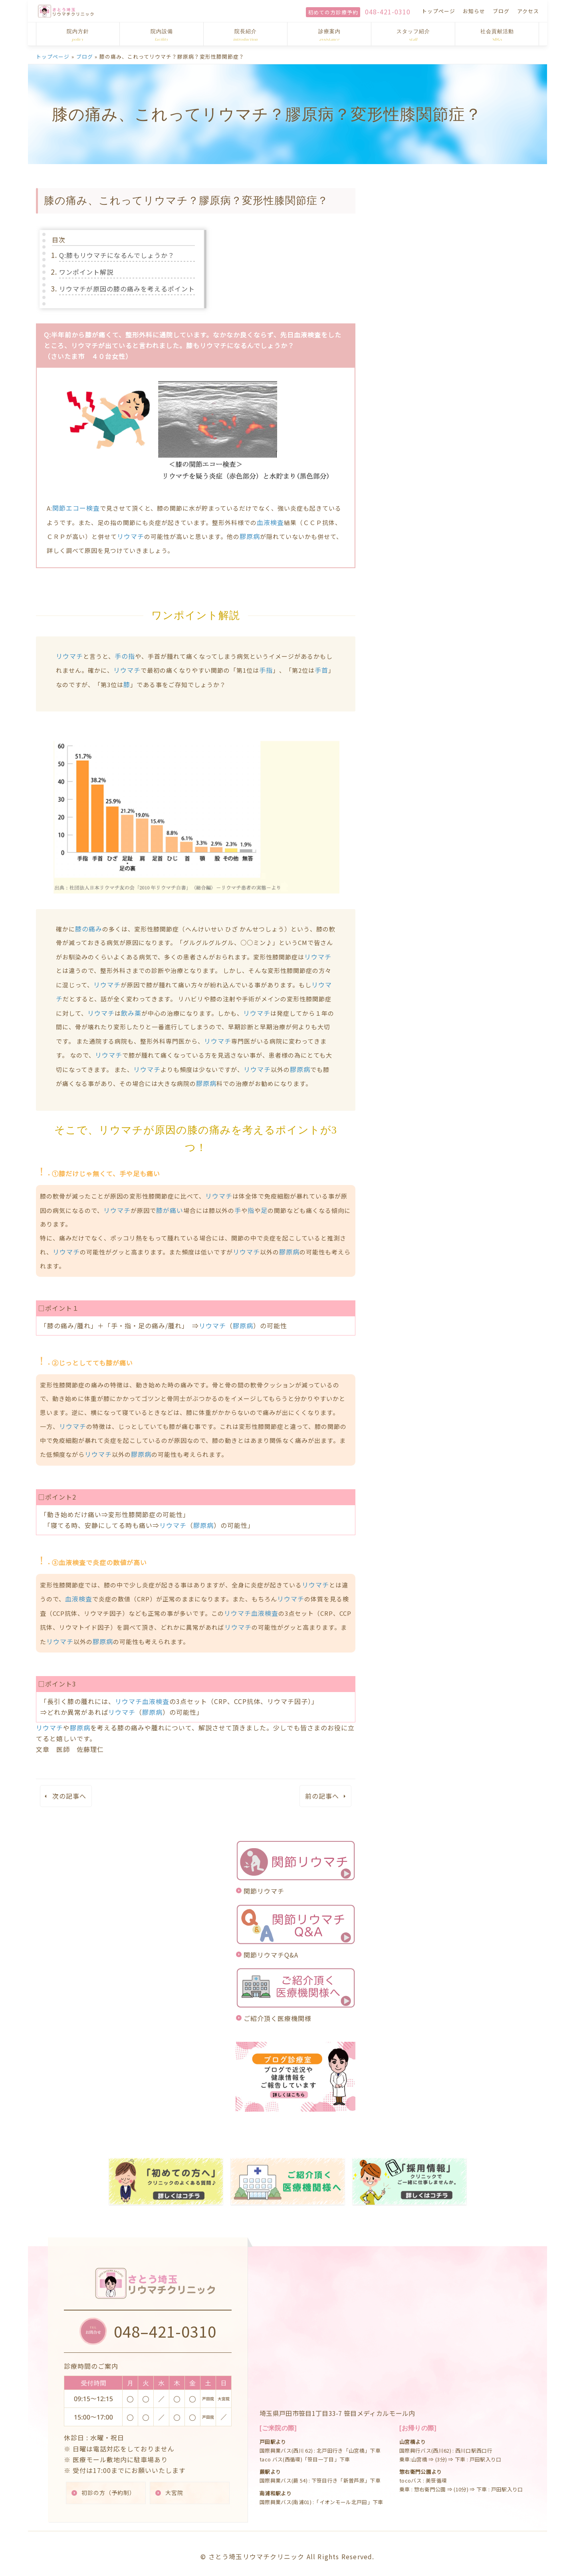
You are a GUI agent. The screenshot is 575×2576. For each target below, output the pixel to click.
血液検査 (270, 522)
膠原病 (250, 536)
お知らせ (474, 11)
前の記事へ (322, 1796)
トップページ (438, 11)
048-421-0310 (387, 11)
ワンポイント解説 (86, 272)
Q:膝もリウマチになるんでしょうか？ (116, 255)
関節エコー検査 (76, 508)
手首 (321, 670)
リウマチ (130, 536)
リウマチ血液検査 (251, 1613)
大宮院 (175, 2486)
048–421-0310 (165, 2324)
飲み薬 (131, 1013)
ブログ (501, 11)
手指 (266, 670)
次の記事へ (69, 1796)
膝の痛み (88, 928)
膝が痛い (169, 1210)
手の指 (125, 656)
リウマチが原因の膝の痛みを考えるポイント (127, 288)
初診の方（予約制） (109, 2486)
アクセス (528, 11)
